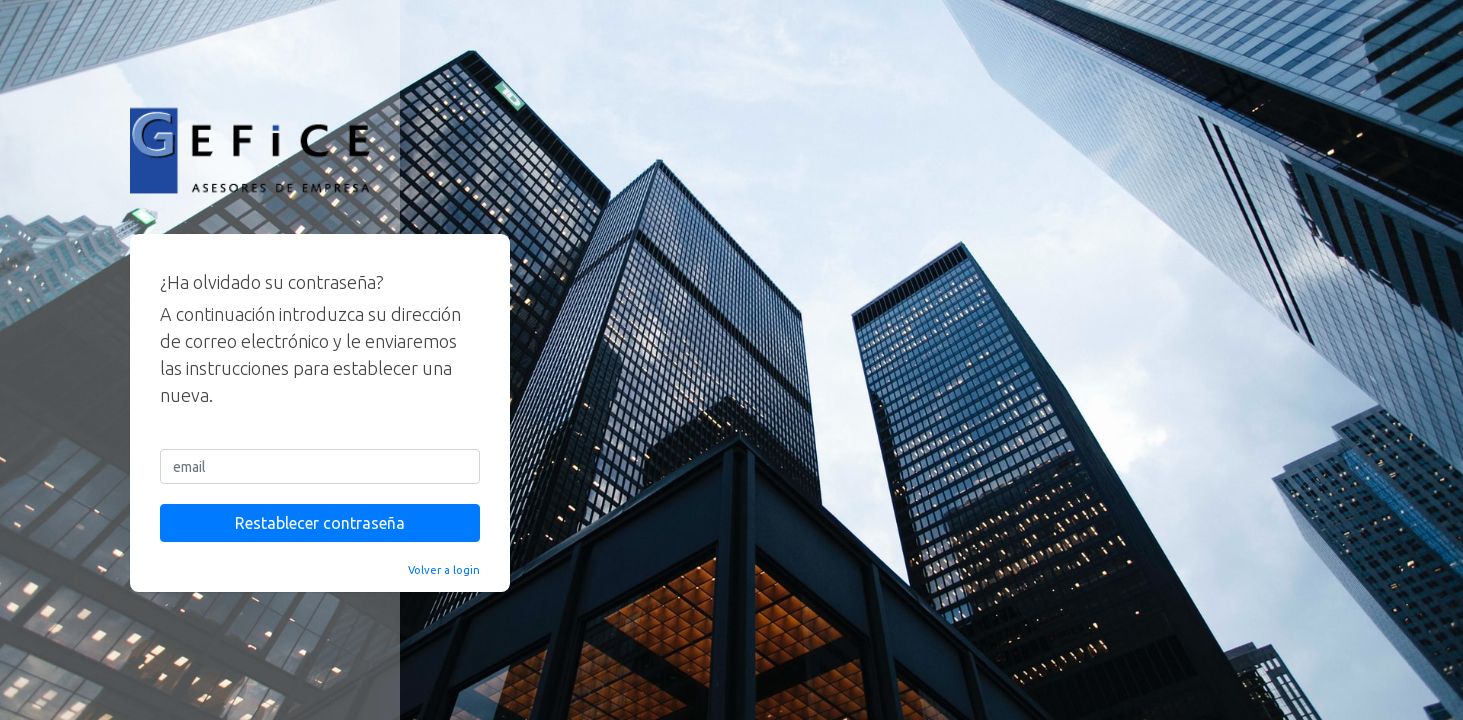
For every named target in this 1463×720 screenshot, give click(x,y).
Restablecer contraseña (320, 523)
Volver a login (444, 570)
